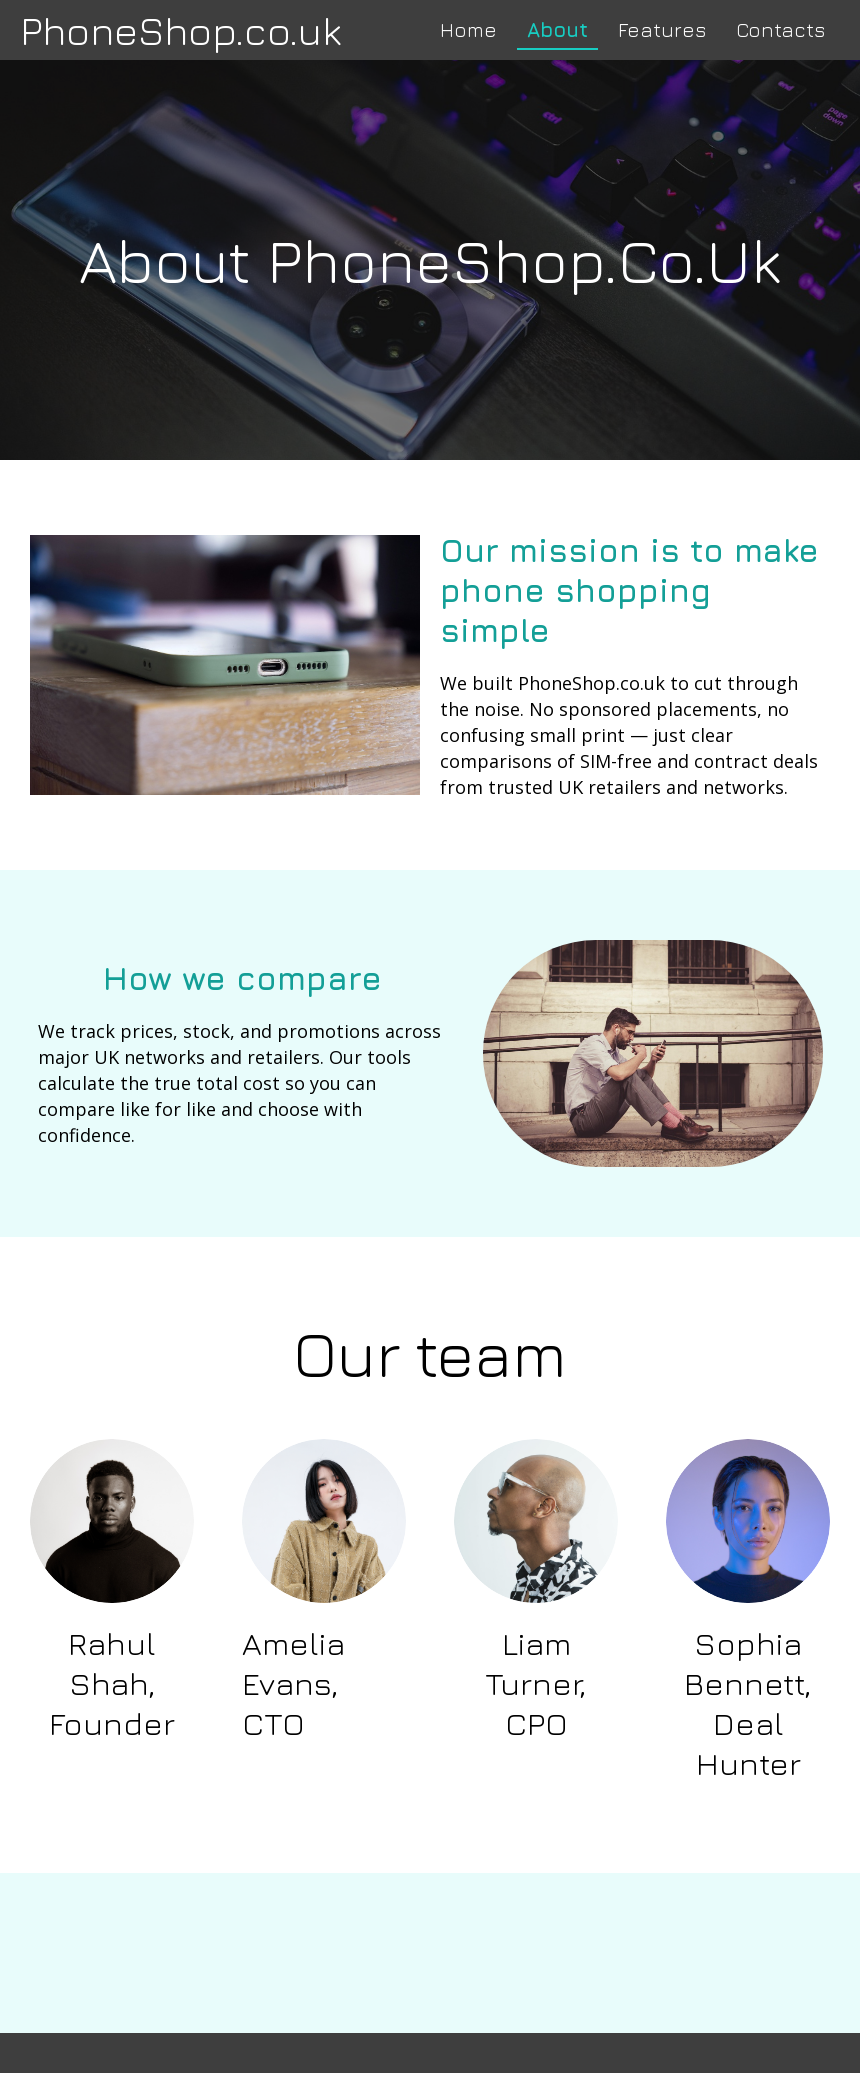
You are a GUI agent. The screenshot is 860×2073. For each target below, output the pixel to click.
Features (662, 29)
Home (468, 29)
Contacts (780, 29)
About (557, 29)
